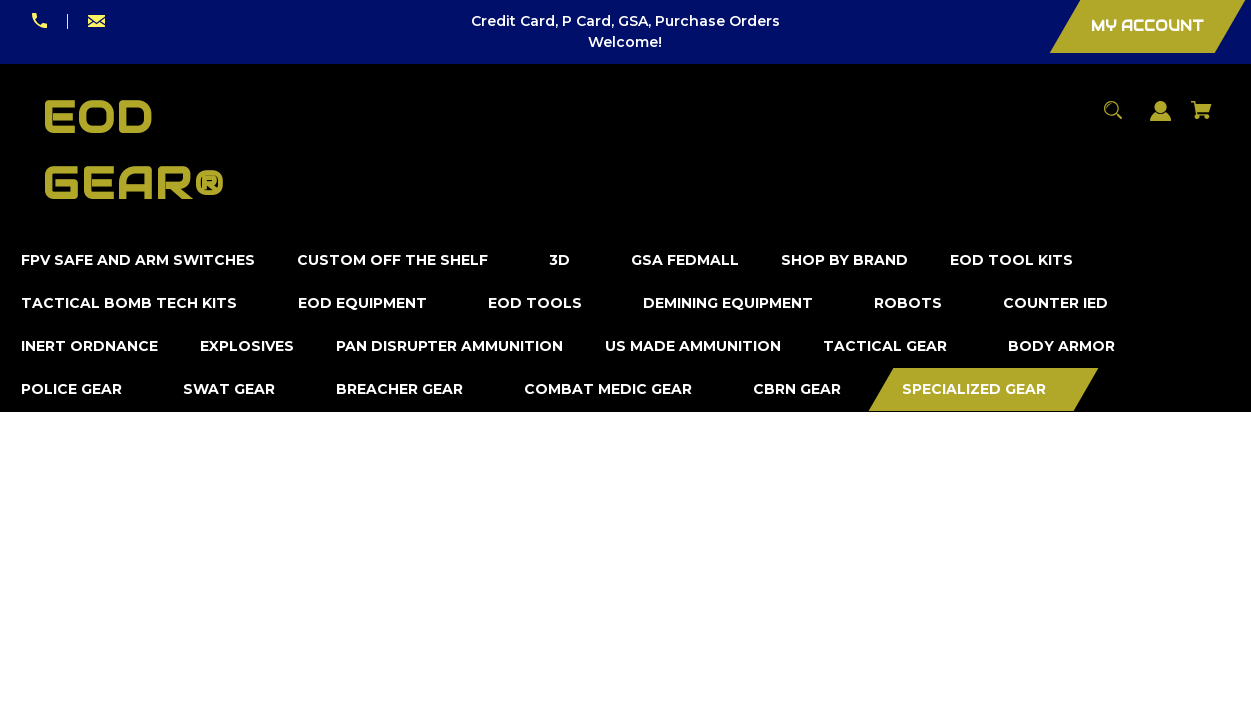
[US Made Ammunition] (693, 346)
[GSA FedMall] (685, 260)
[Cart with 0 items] (1202, 119)
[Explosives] (247, 346)
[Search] (1113, 119)
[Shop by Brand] (845, 260)
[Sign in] (1161, 120)
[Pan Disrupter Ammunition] (450, 346)
